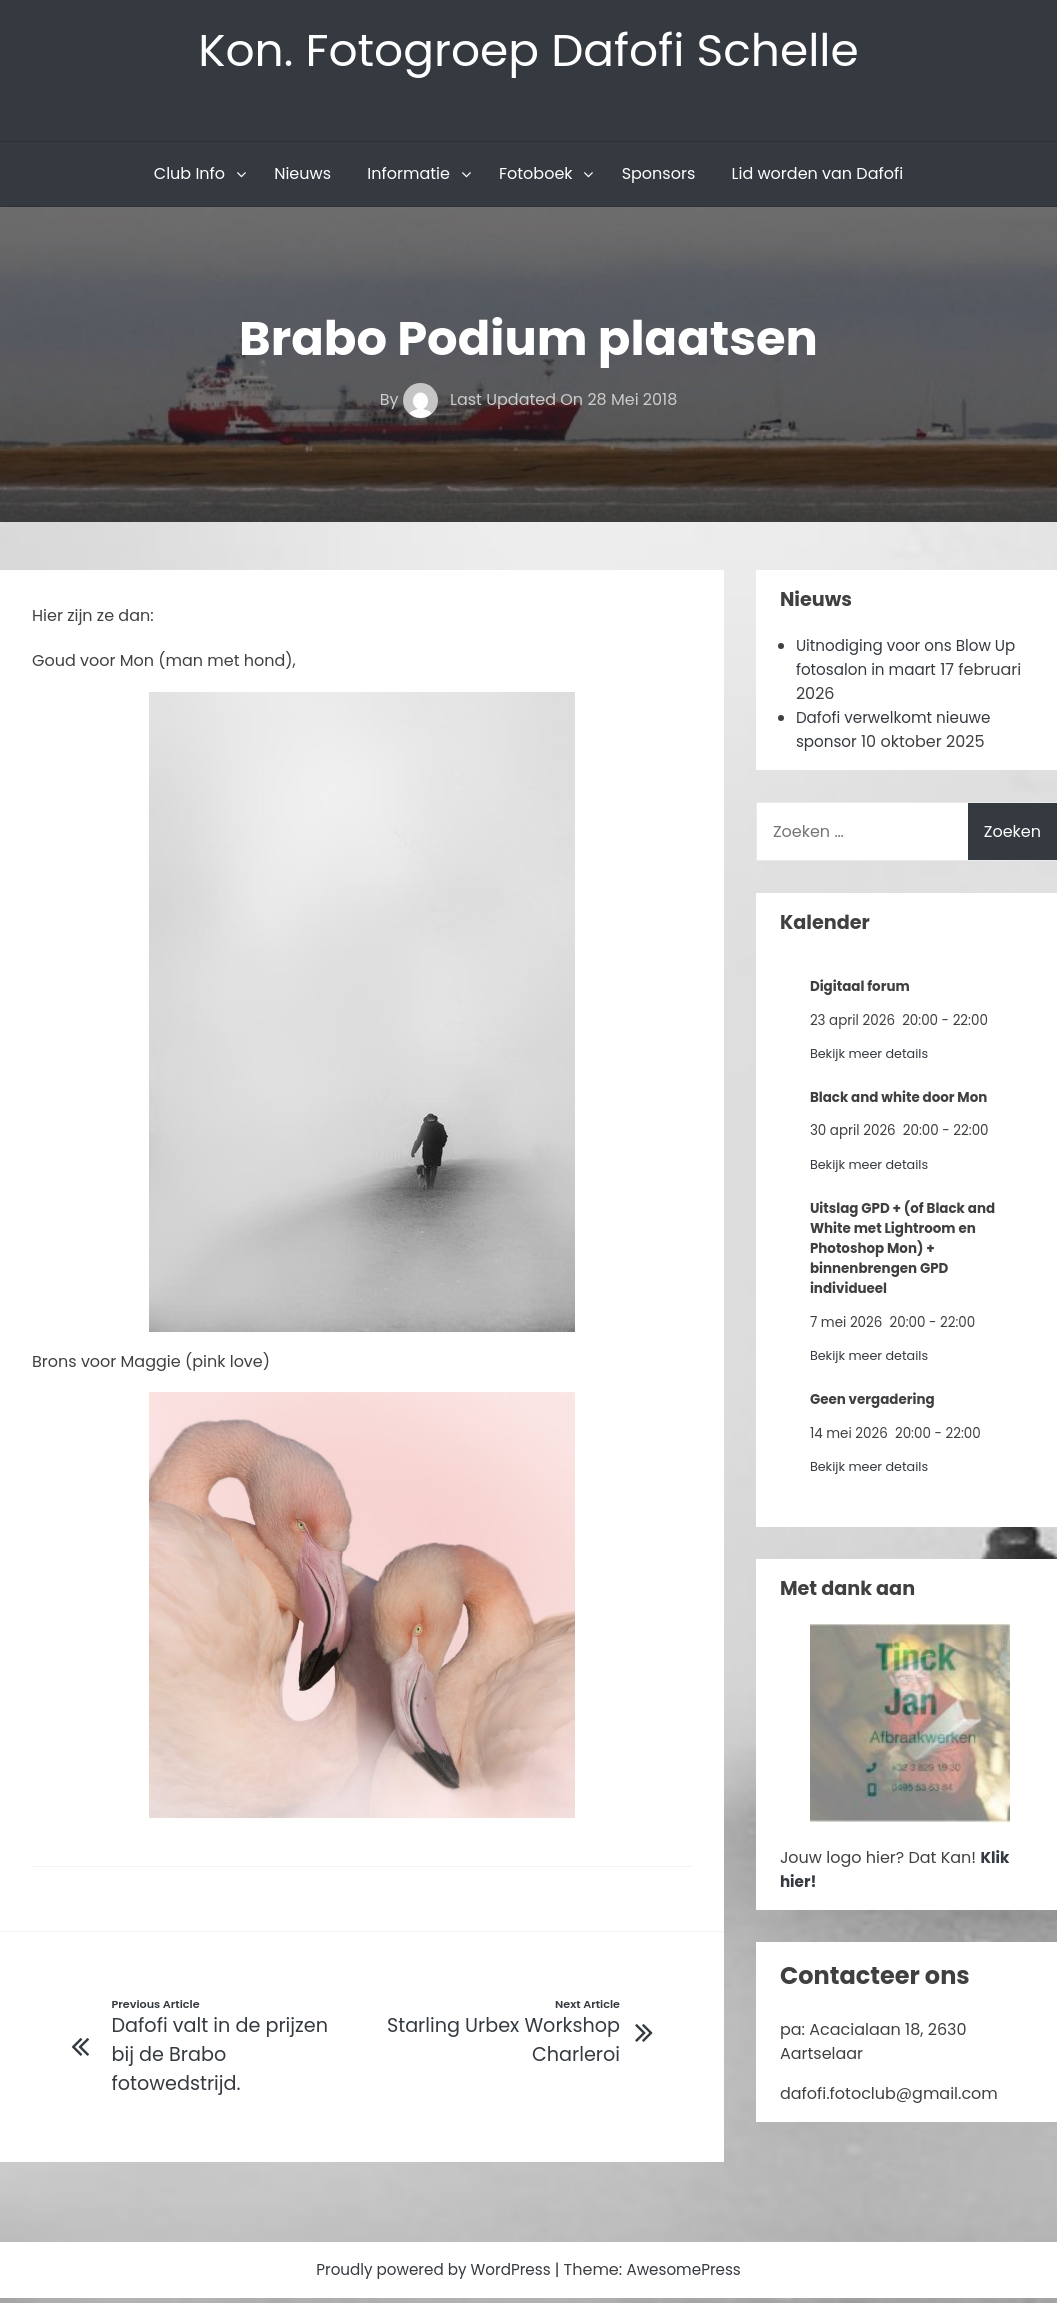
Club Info (189, 176)
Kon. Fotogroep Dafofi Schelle (528, 51)
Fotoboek (536, 176)
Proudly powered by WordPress (432, 2274)
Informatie (408, 176)
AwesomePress (690, 2274)
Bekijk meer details (872, 1056)
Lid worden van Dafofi (818, 176)
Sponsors (659, 176)
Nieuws (302, 176)
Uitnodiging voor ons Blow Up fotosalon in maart (912, 660)
